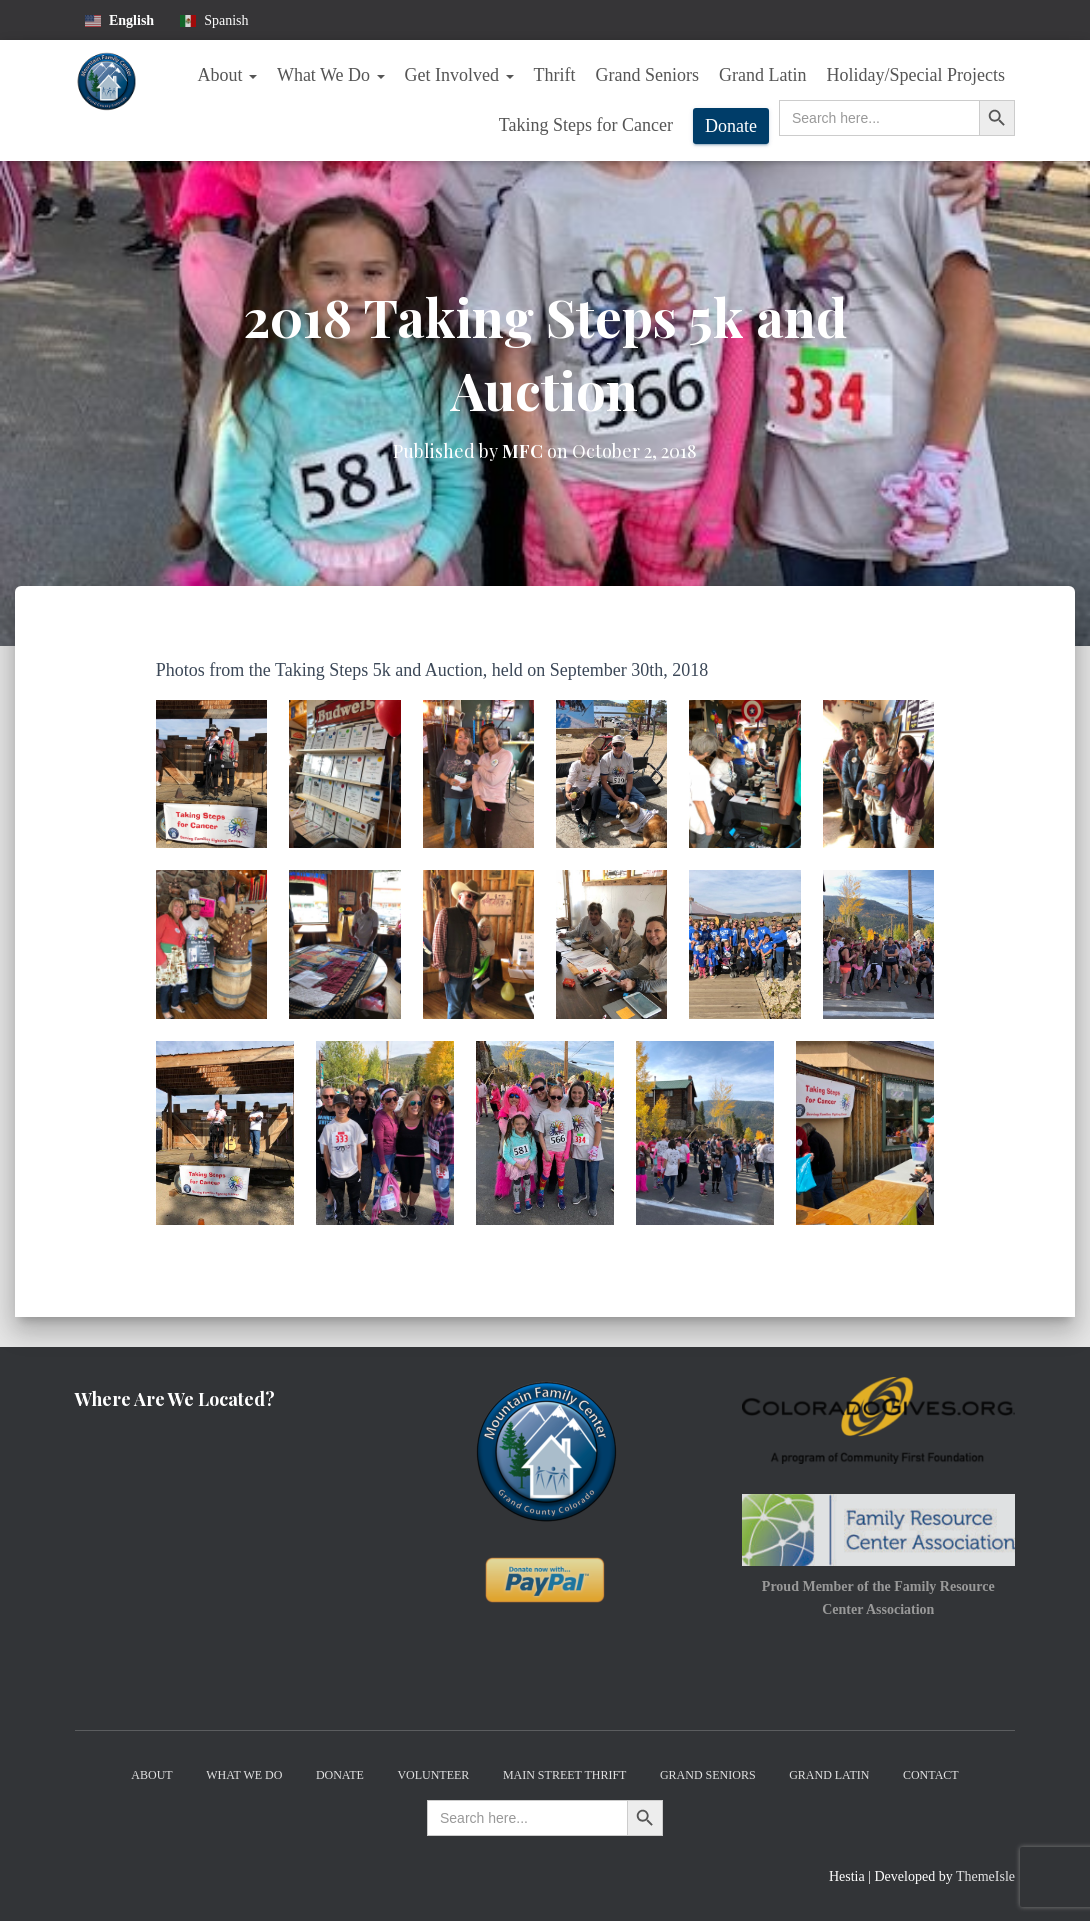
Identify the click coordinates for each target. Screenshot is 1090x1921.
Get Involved (459, 75)
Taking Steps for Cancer (586, 125)
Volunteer (433, 1775)
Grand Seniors (647, 75)
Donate (731, 126)
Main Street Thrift (565, 1775)
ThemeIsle (985, 1876)
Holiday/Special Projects (916, 75)
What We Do (331, 75)
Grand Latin (762, 75)
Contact (931, 1775)
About (227, 75)
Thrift (555, 75)
